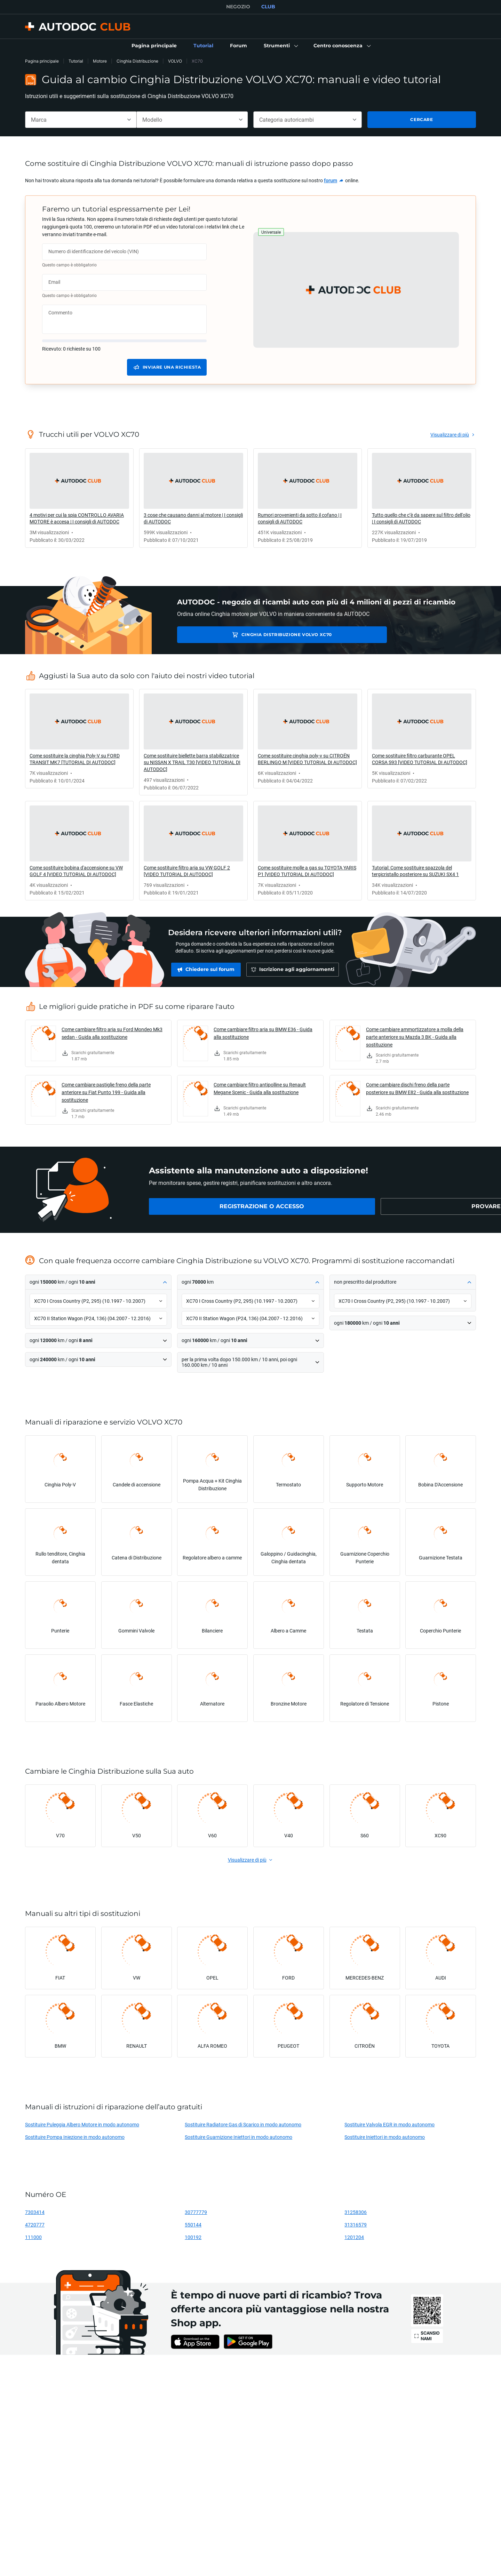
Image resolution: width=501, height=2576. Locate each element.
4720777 (35, 2224)
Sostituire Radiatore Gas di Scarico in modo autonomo (243, 2124)
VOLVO (175, 61)
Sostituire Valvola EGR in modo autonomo (389, 2124)
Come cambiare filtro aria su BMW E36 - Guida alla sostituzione (263, 1033)
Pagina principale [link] (42, 61)
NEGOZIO (238, 6)
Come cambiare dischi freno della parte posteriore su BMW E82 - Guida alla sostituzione (417, 1088)
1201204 (354, 2237)
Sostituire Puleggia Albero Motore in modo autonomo (82, 2124)
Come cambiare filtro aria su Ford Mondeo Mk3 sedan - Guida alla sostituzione (112, 1033)
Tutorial (76, 61)
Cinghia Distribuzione (137, 61)
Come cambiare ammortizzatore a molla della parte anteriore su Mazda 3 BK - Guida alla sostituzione (414, 1037)
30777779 (196, 2212)
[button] (280, 46)
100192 (193, 2237)
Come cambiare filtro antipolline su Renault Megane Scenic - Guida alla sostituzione (260, 1088)
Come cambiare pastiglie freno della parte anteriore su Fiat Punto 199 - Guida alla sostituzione (106, 1092)
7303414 (35, 2212)
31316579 (355, 2224)
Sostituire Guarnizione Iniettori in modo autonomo (238, 2137)
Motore (100, 61)
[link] (154, 46)
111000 (33, 2237)
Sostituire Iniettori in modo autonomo (384, 2137)
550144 (193, 2224)
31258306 (355, 2212)
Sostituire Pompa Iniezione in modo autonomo (75, 2137)
